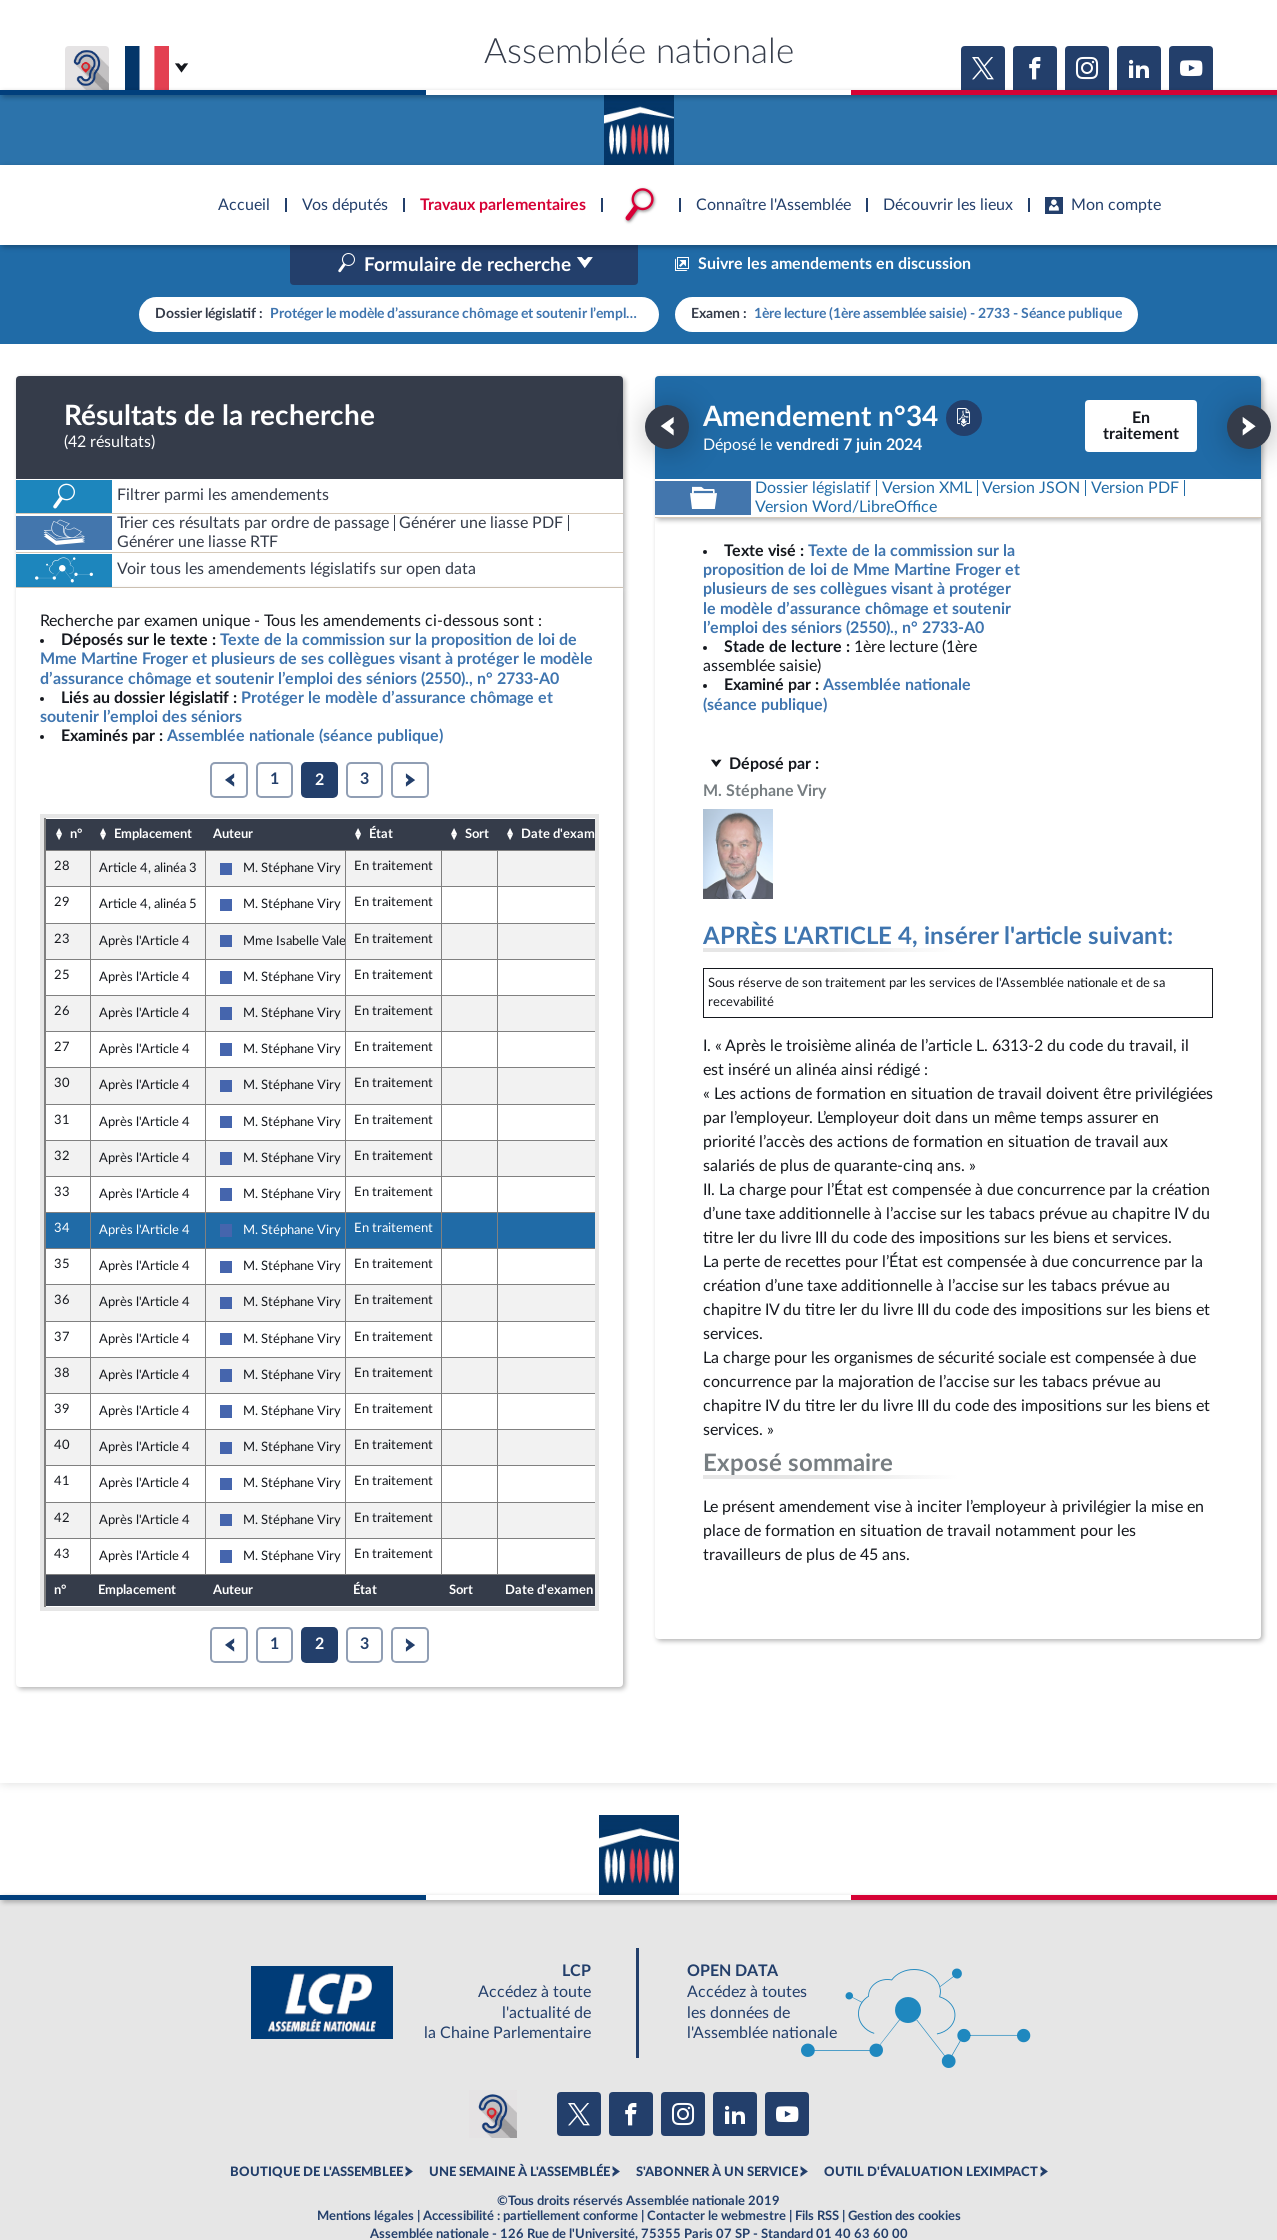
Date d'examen (565, 791)
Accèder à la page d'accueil (639, 123)
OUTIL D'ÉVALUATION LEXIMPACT (931, 2130)
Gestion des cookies (904, 2174)
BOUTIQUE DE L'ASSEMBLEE (316, 2130)
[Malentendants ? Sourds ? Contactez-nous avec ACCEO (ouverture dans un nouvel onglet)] (493, 2071)
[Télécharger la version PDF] (964, 375)
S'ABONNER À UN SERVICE (717, 2130)
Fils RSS (817, 2174)
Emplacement (153, 791)
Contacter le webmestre (716, 2174)
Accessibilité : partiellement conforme (530, 2174)
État (381, 791)
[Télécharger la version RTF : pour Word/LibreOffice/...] (847, 464)
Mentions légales (365, 2174)
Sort (477, 791)
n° (76, 791)
